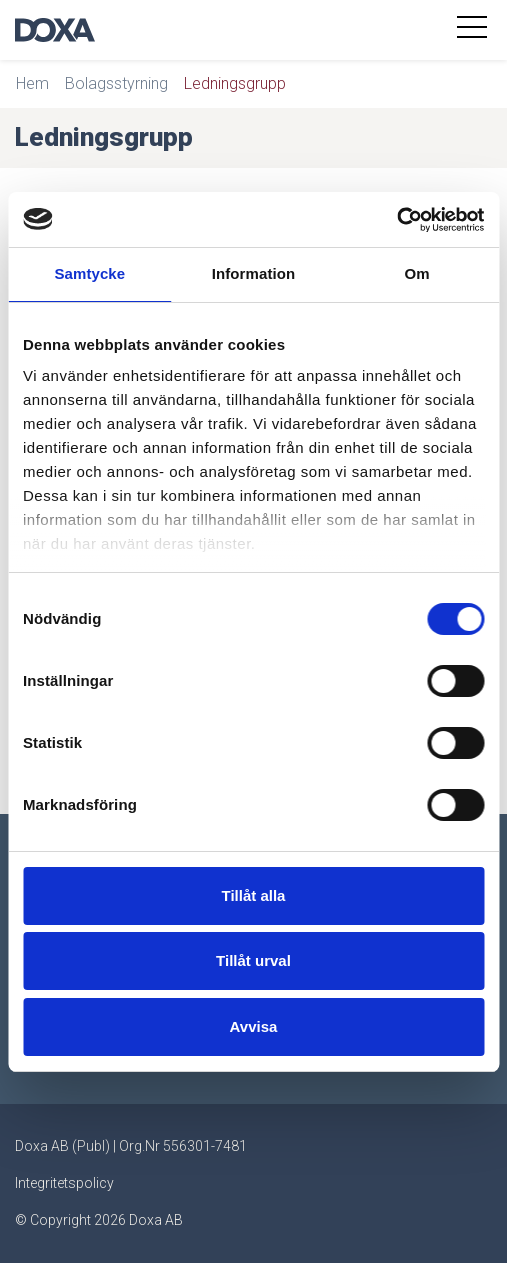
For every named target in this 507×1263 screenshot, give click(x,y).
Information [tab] (254, 273)
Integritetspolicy (64, 1183)
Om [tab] (417, 273)
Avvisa (254, 1026)
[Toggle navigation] (474, 30)
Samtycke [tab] (89, 273)
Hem (32, 83)
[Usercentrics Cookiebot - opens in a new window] (396, 220)
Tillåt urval (253, 960)
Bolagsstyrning (116, 83)
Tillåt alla (254, 895)
